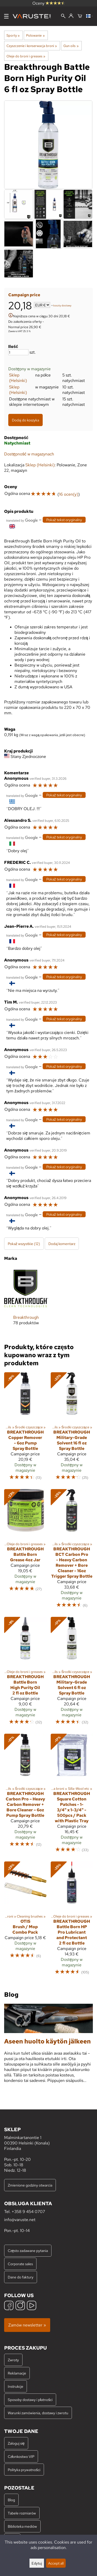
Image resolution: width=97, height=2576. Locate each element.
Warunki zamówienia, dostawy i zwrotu (38, 2412)
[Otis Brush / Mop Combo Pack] (25, 1920)
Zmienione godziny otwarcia (30, 2185)
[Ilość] (18, 352)
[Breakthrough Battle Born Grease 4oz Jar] (25, 1551)
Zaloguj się (16, 2443)
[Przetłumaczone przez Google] (22, 520)
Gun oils (70, 45)
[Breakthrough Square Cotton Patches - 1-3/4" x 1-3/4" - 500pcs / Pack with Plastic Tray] (72, 1795)
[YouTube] (31, 2306)
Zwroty (13, 2359)
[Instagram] (20, 2306)
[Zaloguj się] (71, 16)
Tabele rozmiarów (22, 2513)
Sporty (13, 35)
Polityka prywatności (24, 2469)
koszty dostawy (62, 305)
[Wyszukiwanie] (63, 16)
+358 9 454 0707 (28, 2211)
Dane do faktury (20, 2277)
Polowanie (35, 35)
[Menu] (6, 16)
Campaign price (24, 295)
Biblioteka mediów (22, 2526)
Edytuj (37, 2563)
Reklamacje (17, 2373)
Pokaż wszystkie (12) (24, 1243)
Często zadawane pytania (28, 2250)
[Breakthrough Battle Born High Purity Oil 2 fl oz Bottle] (25, 1673)
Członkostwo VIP (21, 2456)
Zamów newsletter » (27, 2325)
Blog (11, 2499)
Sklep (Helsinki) (18, 377)
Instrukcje (15, 2386)
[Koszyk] (80, 16)
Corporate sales (20, 2263)
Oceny (48, 3)
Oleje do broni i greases (25, 56)
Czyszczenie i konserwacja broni (31, 45)
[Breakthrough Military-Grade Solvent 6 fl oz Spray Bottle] (72, 1673)
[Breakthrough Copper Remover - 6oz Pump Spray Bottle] (25, 1428)
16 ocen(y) (68, 494)
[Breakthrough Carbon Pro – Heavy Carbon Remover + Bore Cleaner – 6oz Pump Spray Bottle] (25, 1795)
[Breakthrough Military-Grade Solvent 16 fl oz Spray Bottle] (72, 1428)
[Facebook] (8, 2306)
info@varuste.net (19, 2219)
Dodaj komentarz (61, 1243)
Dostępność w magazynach (29, 454)
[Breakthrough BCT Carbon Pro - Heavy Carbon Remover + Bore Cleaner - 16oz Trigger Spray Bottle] (72, 1551)
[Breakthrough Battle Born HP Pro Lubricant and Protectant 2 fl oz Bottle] (72, 1920)
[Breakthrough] (26, 1300)
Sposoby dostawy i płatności (30, 2399)
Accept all (56, 2563)
